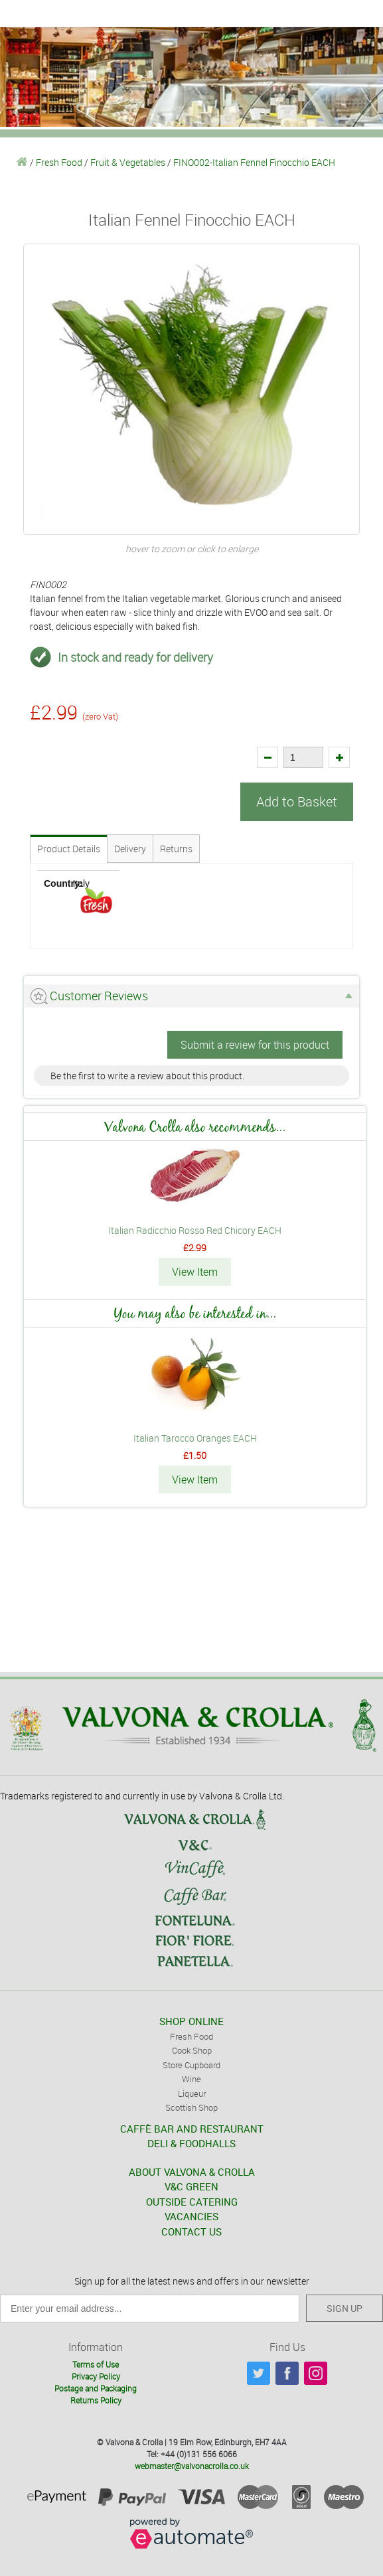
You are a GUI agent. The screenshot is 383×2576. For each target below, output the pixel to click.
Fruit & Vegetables (127, 162)
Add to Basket (296, 801)
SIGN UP (344, 2308)
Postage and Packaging (95, 2388)
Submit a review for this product (255, 1044)
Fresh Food (59, 162)
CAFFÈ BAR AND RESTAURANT (192, 2128)
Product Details (68, 848)
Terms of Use (95, 2364)
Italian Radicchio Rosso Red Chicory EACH (194, 1230)
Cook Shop (192, 2050)
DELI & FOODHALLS (191, 2143)
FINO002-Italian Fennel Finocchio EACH (254, 162)
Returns (176, 848)
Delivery (130, 848)
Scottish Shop (191, 2107)
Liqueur (192, 2093)
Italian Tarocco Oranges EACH (195, 1438)
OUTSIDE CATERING (192, 2201)
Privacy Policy (96, 2376)
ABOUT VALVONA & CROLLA (192, 2171)
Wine (191, 2079)
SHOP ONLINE (191, 2021)
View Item (195, 1271)
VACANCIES (191, 2216)
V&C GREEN (191, 2186)
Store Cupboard (191, 2065)
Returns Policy (95, 2400)
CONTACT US (191, 2231)
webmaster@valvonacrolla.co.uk (192, 2466)
